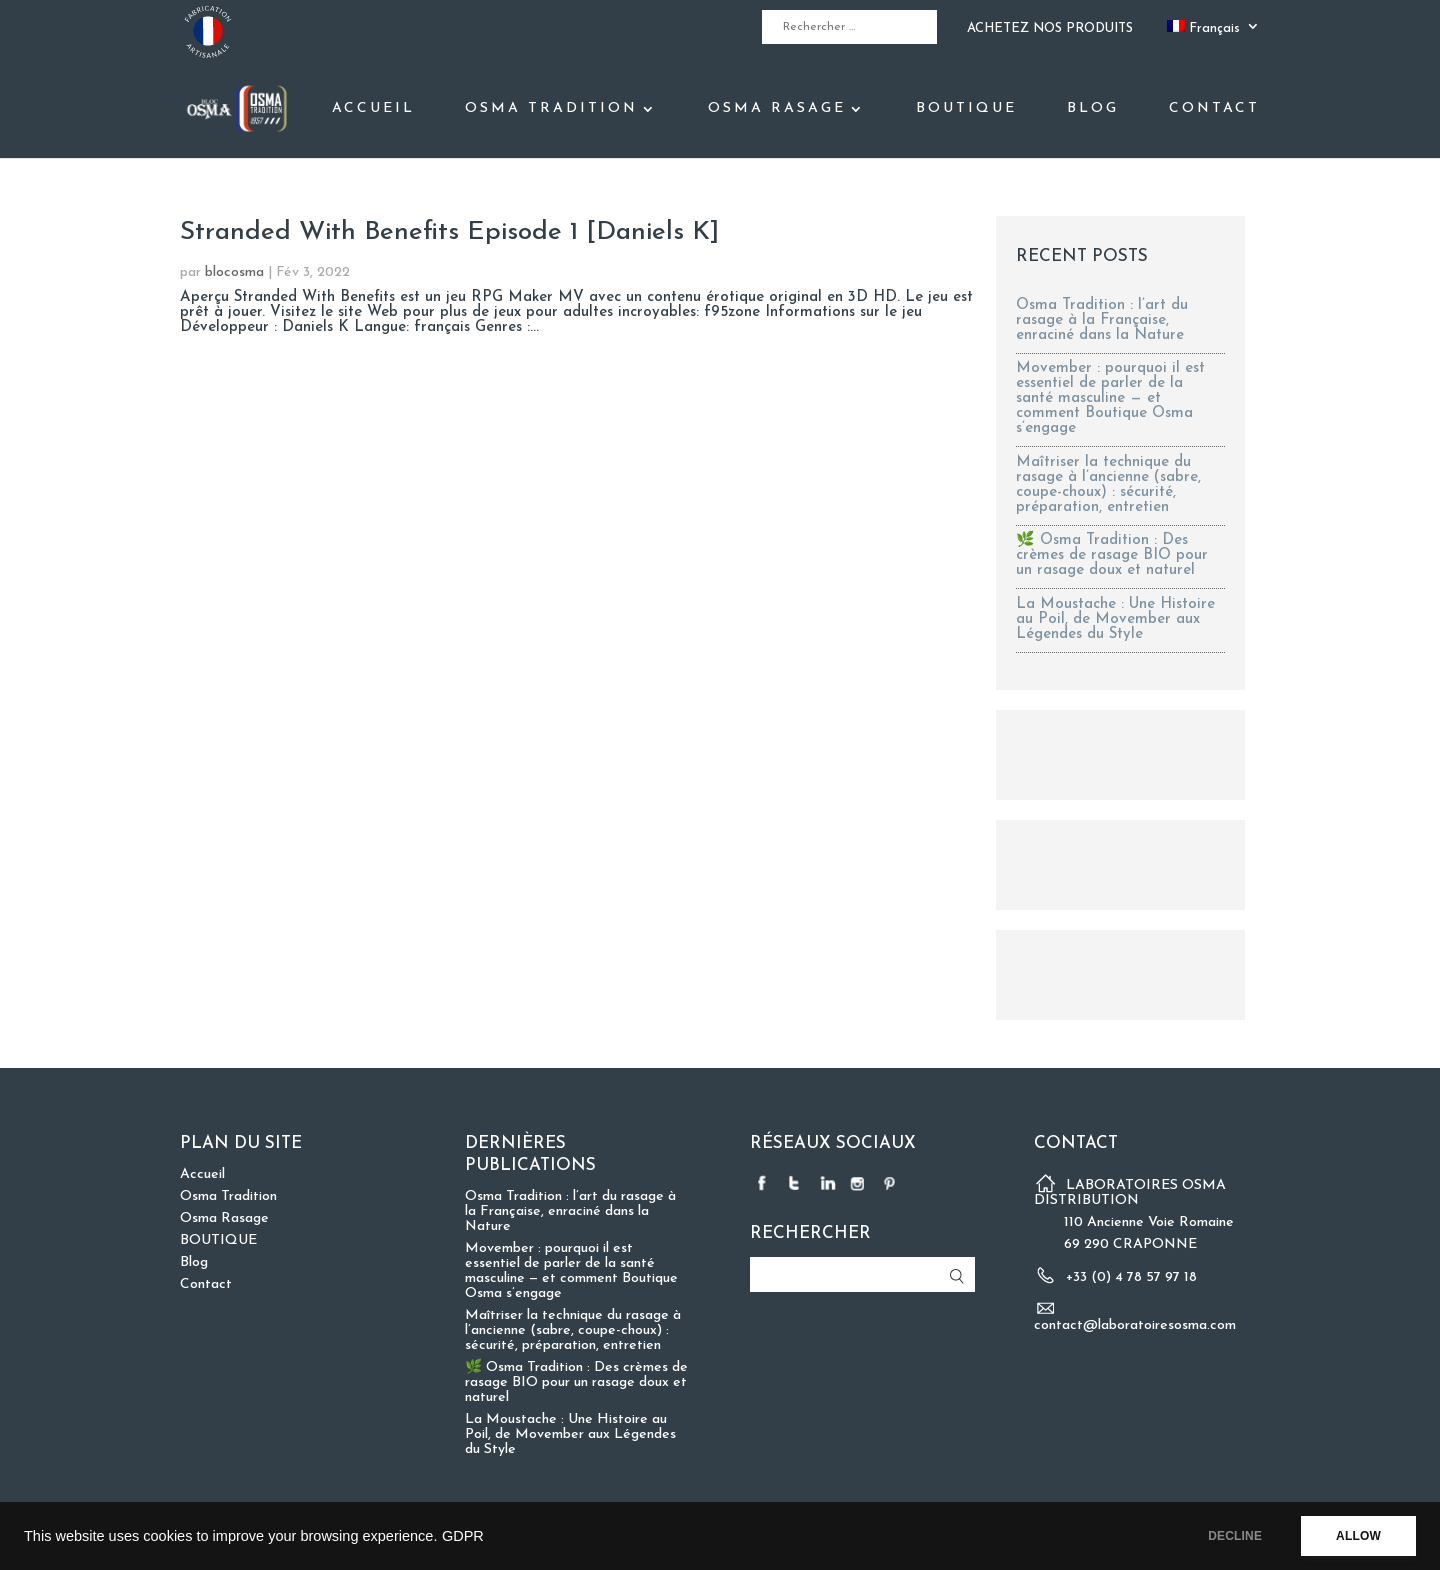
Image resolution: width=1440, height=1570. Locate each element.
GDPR (463, 1536)
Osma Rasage (777, 109)
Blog (1093, 109)
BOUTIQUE (966, 109)
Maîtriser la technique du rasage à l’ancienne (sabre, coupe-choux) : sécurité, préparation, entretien (1108, 485)
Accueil (373, 109)
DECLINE (1235, 1536)
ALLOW (1358, 1536)
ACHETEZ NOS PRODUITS (1050, 28)
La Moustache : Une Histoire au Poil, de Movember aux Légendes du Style (1115, 619)
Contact (1214, 109)
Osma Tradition (551, 109)
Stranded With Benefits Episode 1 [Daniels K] (449, 232)
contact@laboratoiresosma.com (1135, 1325)
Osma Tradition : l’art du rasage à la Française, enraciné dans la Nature (1102, 320)
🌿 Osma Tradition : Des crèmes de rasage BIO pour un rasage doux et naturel (1112, 555)
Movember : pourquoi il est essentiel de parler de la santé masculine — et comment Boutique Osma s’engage (1110, 398)
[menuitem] (1213, 32)
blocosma (234, 272)
